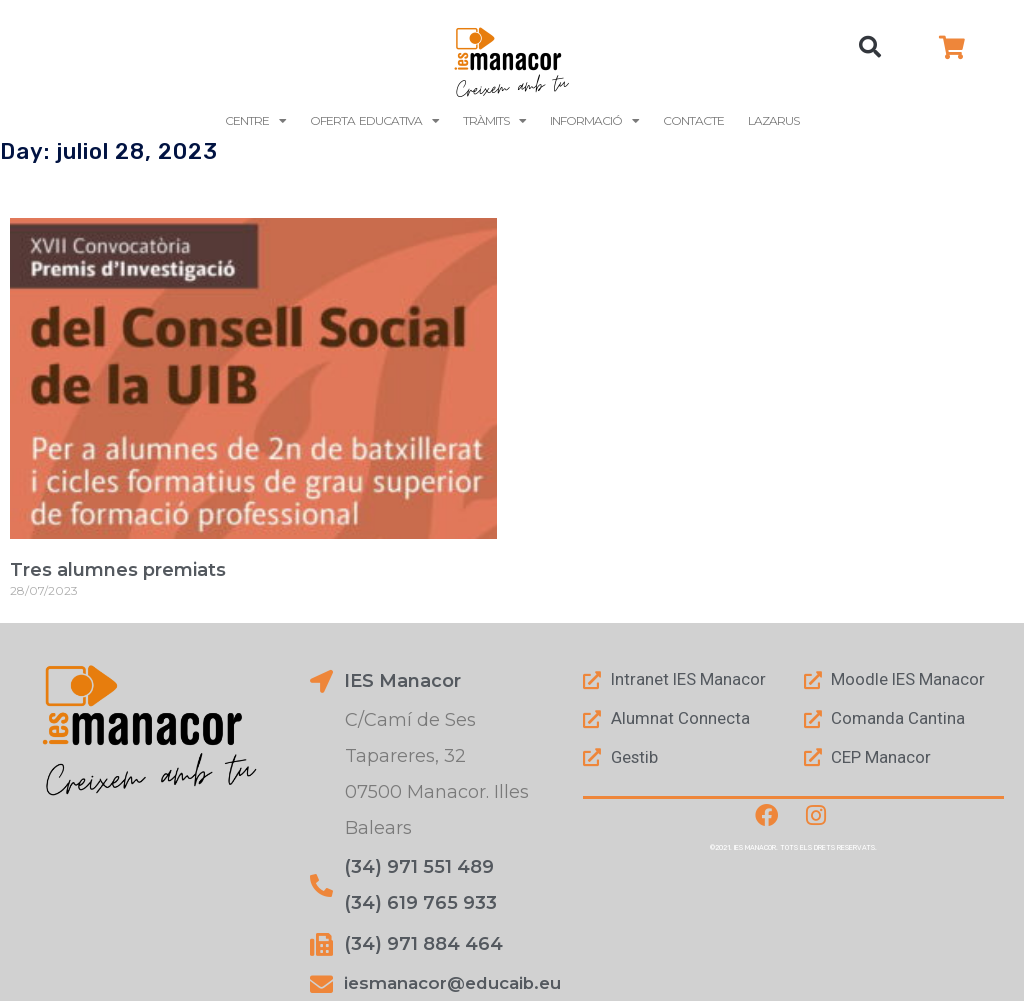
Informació (594, 121)
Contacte (693, 120)
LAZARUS (773, 120)
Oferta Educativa (374, 121)
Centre (255, 121)
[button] (870, 47)
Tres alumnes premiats (118, 570)
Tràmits (494, 121)
